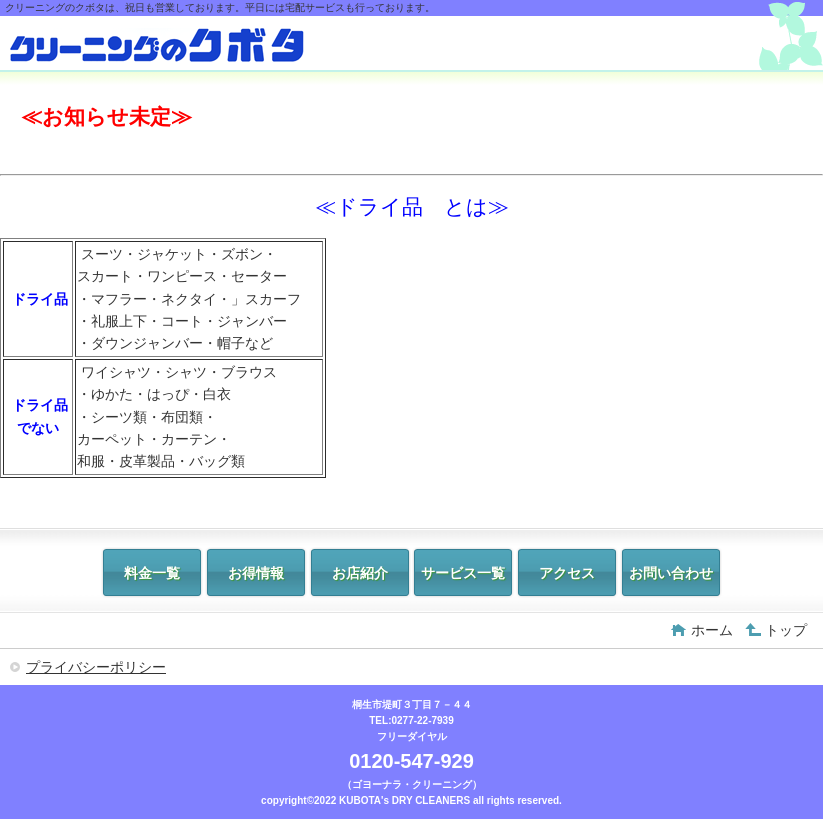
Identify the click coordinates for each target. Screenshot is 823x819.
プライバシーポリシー (96, 667)
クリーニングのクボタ (158, 45)
